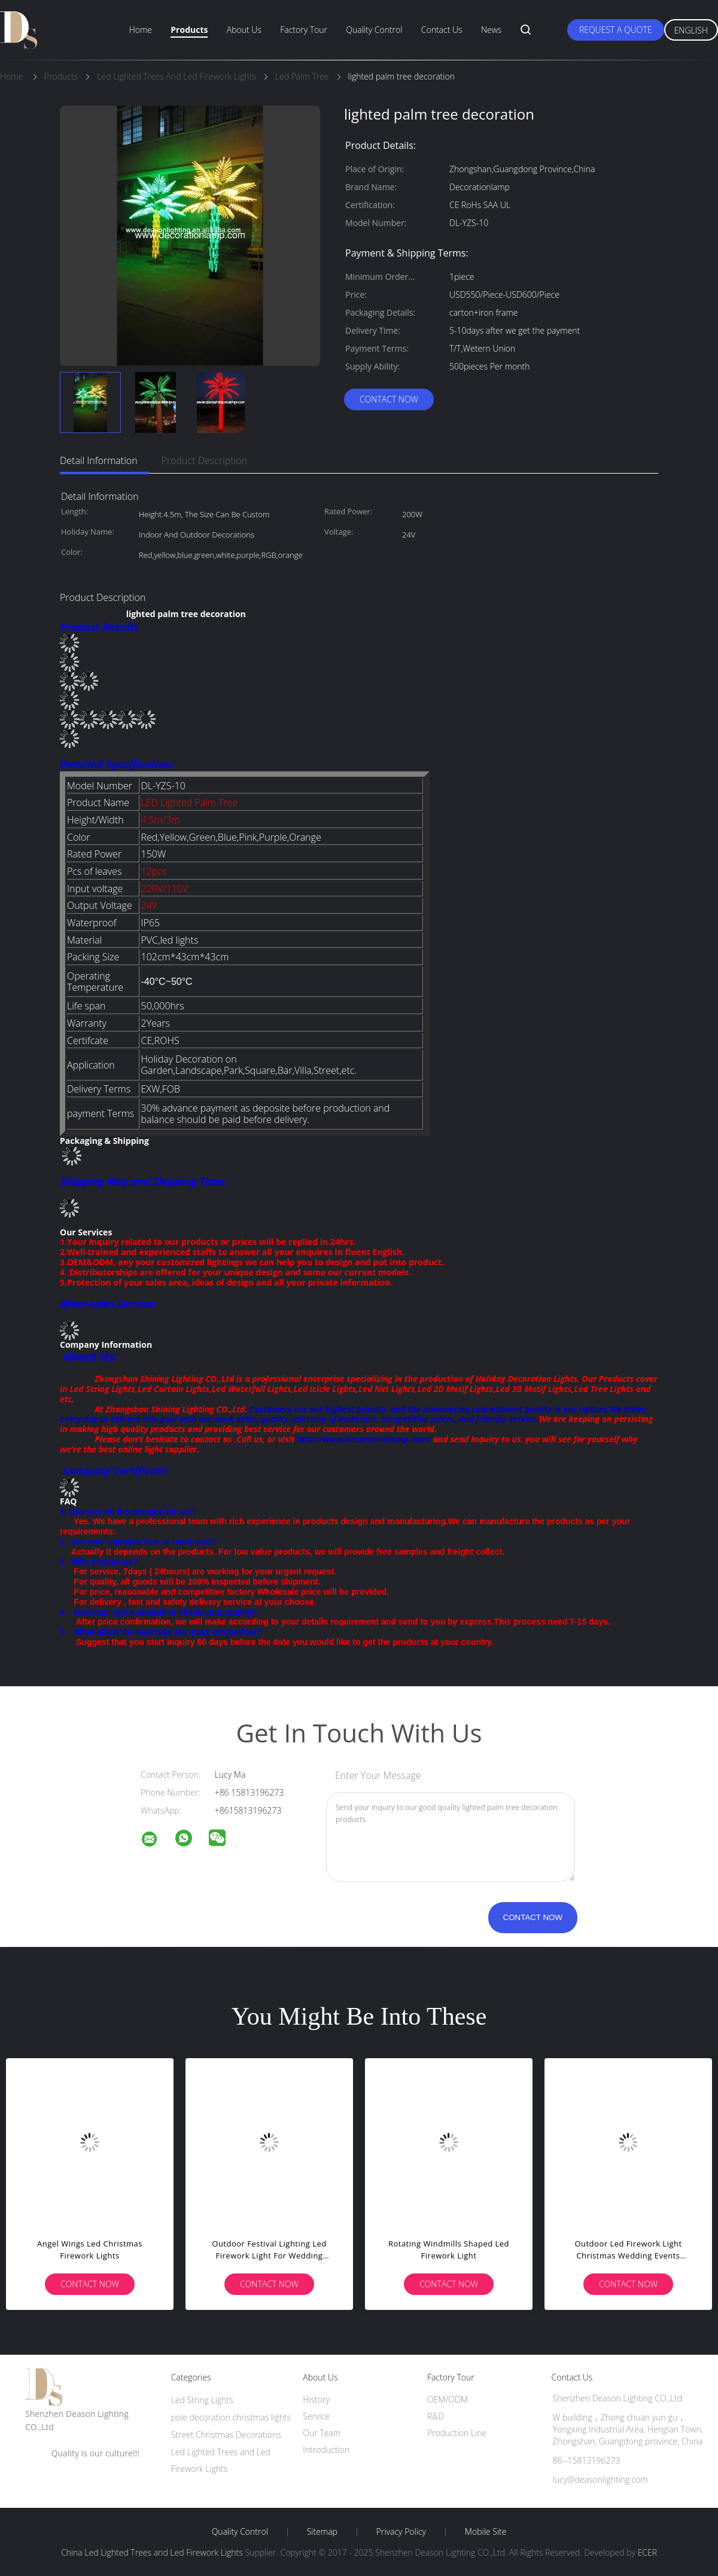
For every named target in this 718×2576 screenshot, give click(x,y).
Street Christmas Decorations (226, 2434)
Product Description (204, 460)
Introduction (326, 2449)
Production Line (456, 2432)
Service (316, 2416)
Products (189, 29)
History (316, 2399)
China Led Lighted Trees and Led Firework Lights (152, 2552)
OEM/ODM (447, 2399)
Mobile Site (485, 2532)
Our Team (321, 2432)
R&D (435, 2416)
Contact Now (389, 399)
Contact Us (442, 29)
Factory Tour (303, 29)
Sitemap (322, 2532)
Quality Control (374, 29)
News (491, 29)
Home (140, 29)
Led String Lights (202, 2400)
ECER (647, 2552)
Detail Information (99, 460)
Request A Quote (615, 29)
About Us (244, 29)
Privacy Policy (401, 2532)
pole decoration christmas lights (231, 2417)
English (691, 30)
